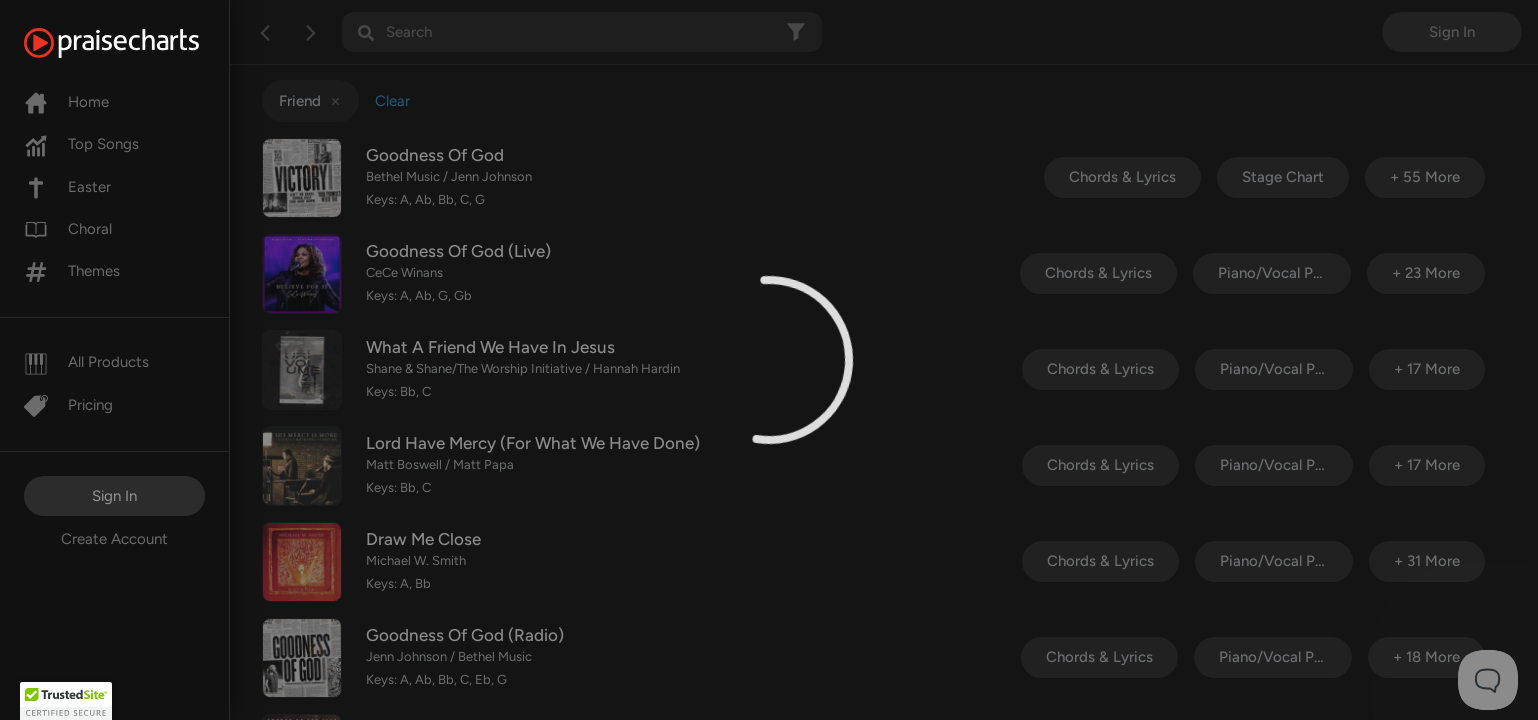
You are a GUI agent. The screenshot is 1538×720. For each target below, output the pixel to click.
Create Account (114, 539)
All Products (86, 362)
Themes (72, 271)
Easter (67, 187)
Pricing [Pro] (68, 405)
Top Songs (81, 144)
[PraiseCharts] (136, 43)
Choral (68, 229)
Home (66, 102)
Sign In (114, 496)
